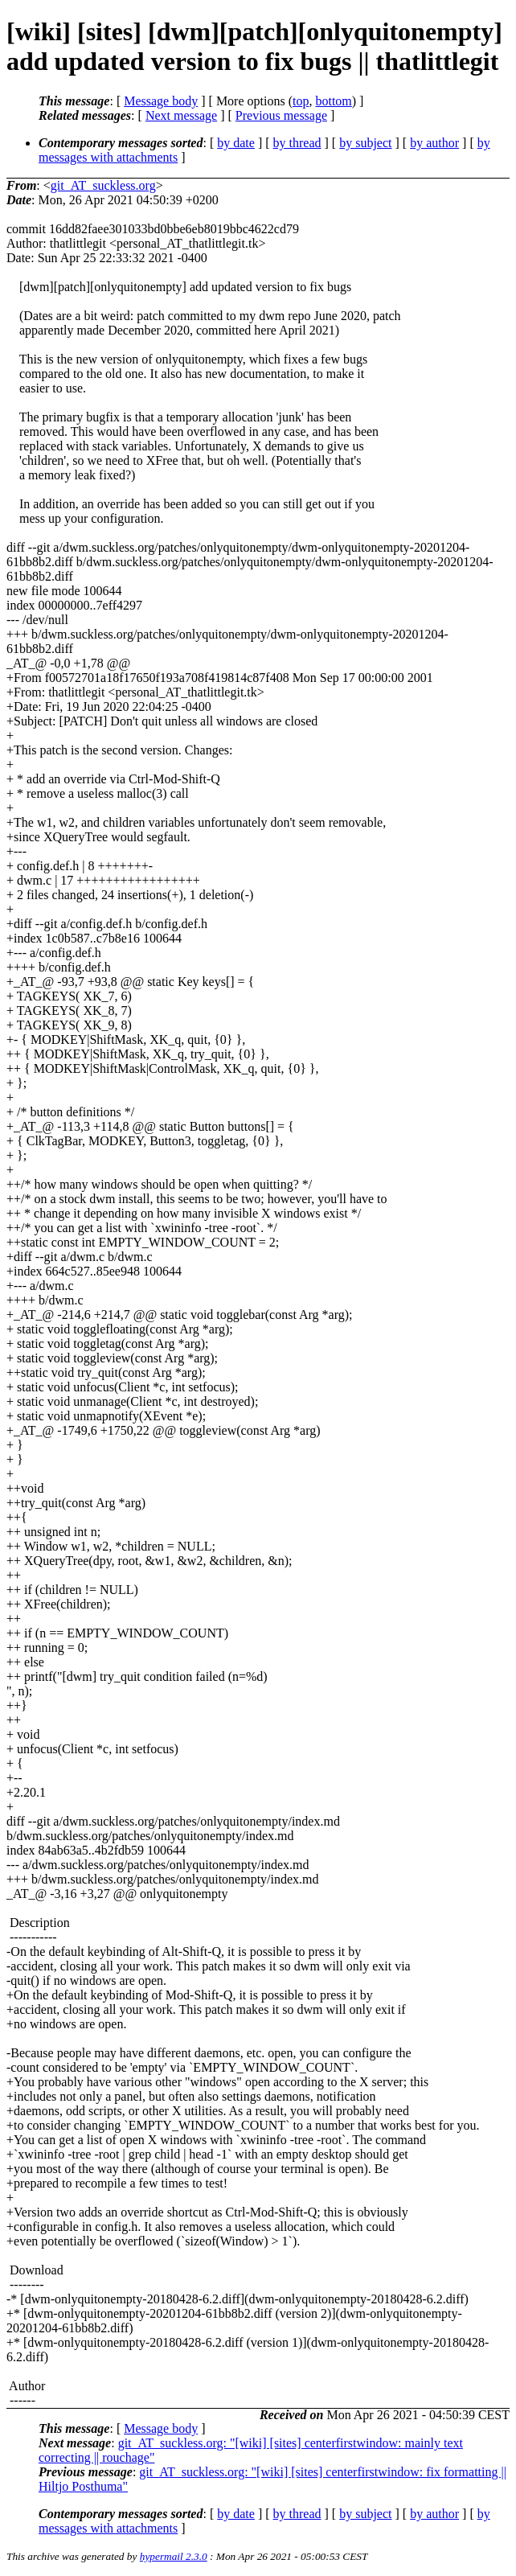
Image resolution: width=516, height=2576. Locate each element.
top (301, 101)
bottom (333, 101)
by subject (365, 143)
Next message (181, 115)
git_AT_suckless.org (103, 185)
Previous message (281, 115)
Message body (161, 101)
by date (236, 143)
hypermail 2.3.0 (173, 2556)
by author (434, 143)
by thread (297, 143)
